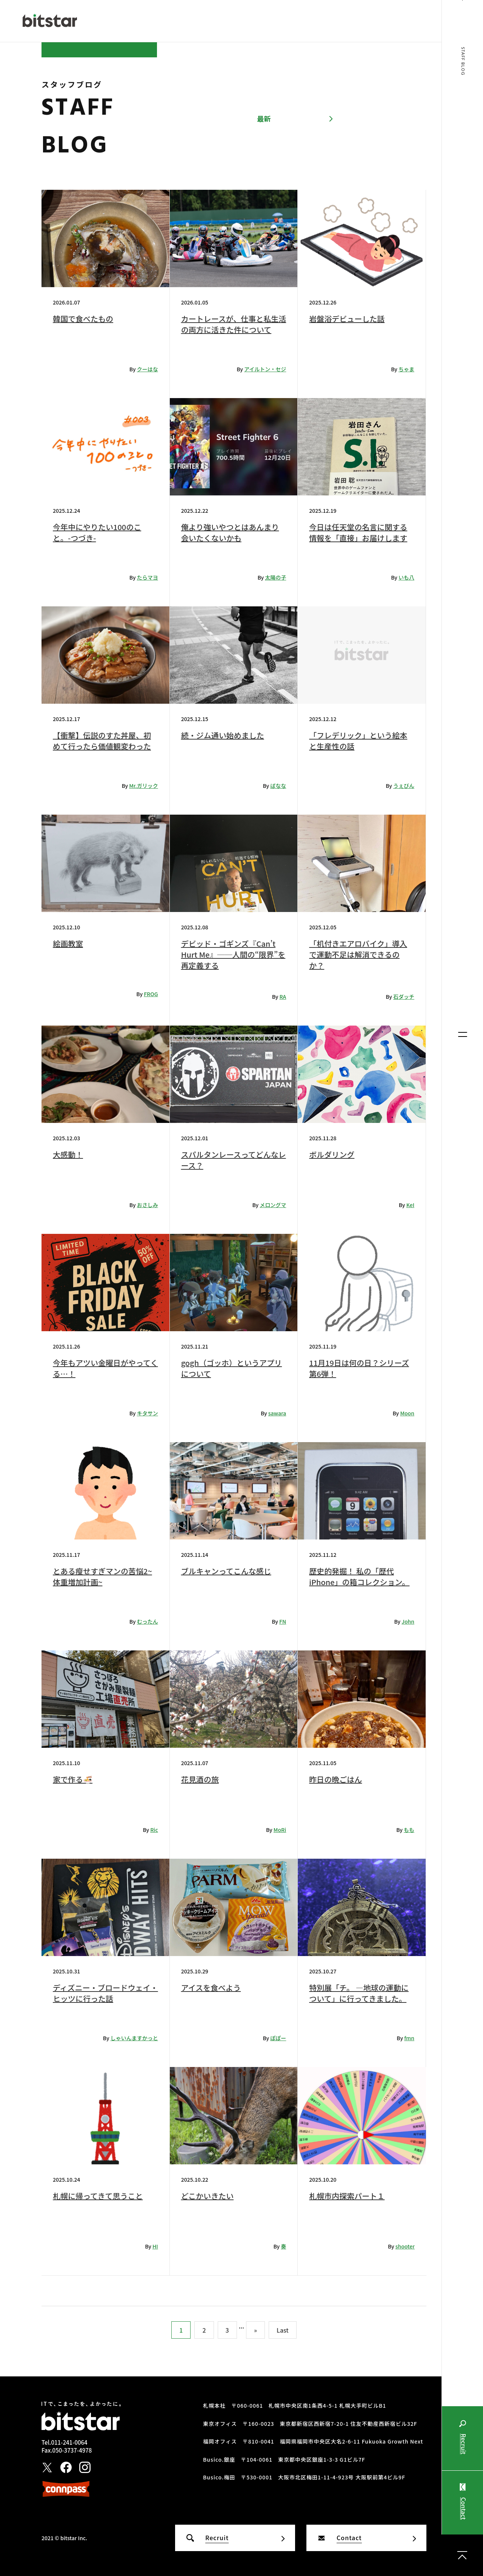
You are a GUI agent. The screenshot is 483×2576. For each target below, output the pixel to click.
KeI (410, 1205)
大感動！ (68, 1154)
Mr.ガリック (143, 785)
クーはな (147, 369)
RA (283, 996)
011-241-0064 (69, 2442)
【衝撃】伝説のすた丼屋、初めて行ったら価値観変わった (102, 741)
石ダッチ (403, 996)
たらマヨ (147, 577)
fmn (409, 2038)
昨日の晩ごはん (335, 1779)
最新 (264, 118)
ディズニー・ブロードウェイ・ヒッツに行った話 (105, 1993)
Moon (407, 1413)
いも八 (406, 577)
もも (409, 1829)
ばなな (278, 785)
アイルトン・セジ (265, 369)
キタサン (147, 1413)
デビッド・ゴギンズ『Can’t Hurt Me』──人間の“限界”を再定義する (233, 954)
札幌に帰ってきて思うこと (98, 2195)
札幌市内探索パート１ (347, 2195)
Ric (154, 1829)
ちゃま (406, 369)
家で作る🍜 (72, 1779)
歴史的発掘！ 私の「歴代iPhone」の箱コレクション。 (359, 1576)
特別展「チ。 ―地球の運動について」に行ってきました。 (359, 1993)
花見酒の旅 (200, 1779)
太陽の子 (275, 577)
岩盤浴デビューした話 (347, 318)
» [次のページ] (255, 2330)
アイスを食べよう (211, 1987)
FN (282, 1621)
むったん (147, 1621)
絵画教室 (68, 943)
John (407, 1621)
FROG (151, 994)
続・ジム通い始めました (222, 735)
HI (155, 2246)
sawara (277, 1413)
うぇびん (403, 785)
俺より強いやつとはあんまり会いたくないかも (230, 532)
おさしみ (147, 1205)
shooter (405, 2246)
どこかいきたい (207, 2195)
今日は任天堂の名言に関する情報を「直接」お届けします (358, 532)
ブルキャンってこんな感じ (226, 1571)
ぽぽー (278, 2038)
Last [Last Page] (283, 2330)
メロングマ (273, 1205)
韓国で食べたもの (83, 318)
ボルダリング (331, 1154)
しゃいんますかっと (134, 2038)
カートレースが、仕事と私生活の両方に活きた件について (233, 324)
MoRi (280, 1829)
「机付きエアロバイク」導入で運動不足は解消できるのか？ (358, 954)
